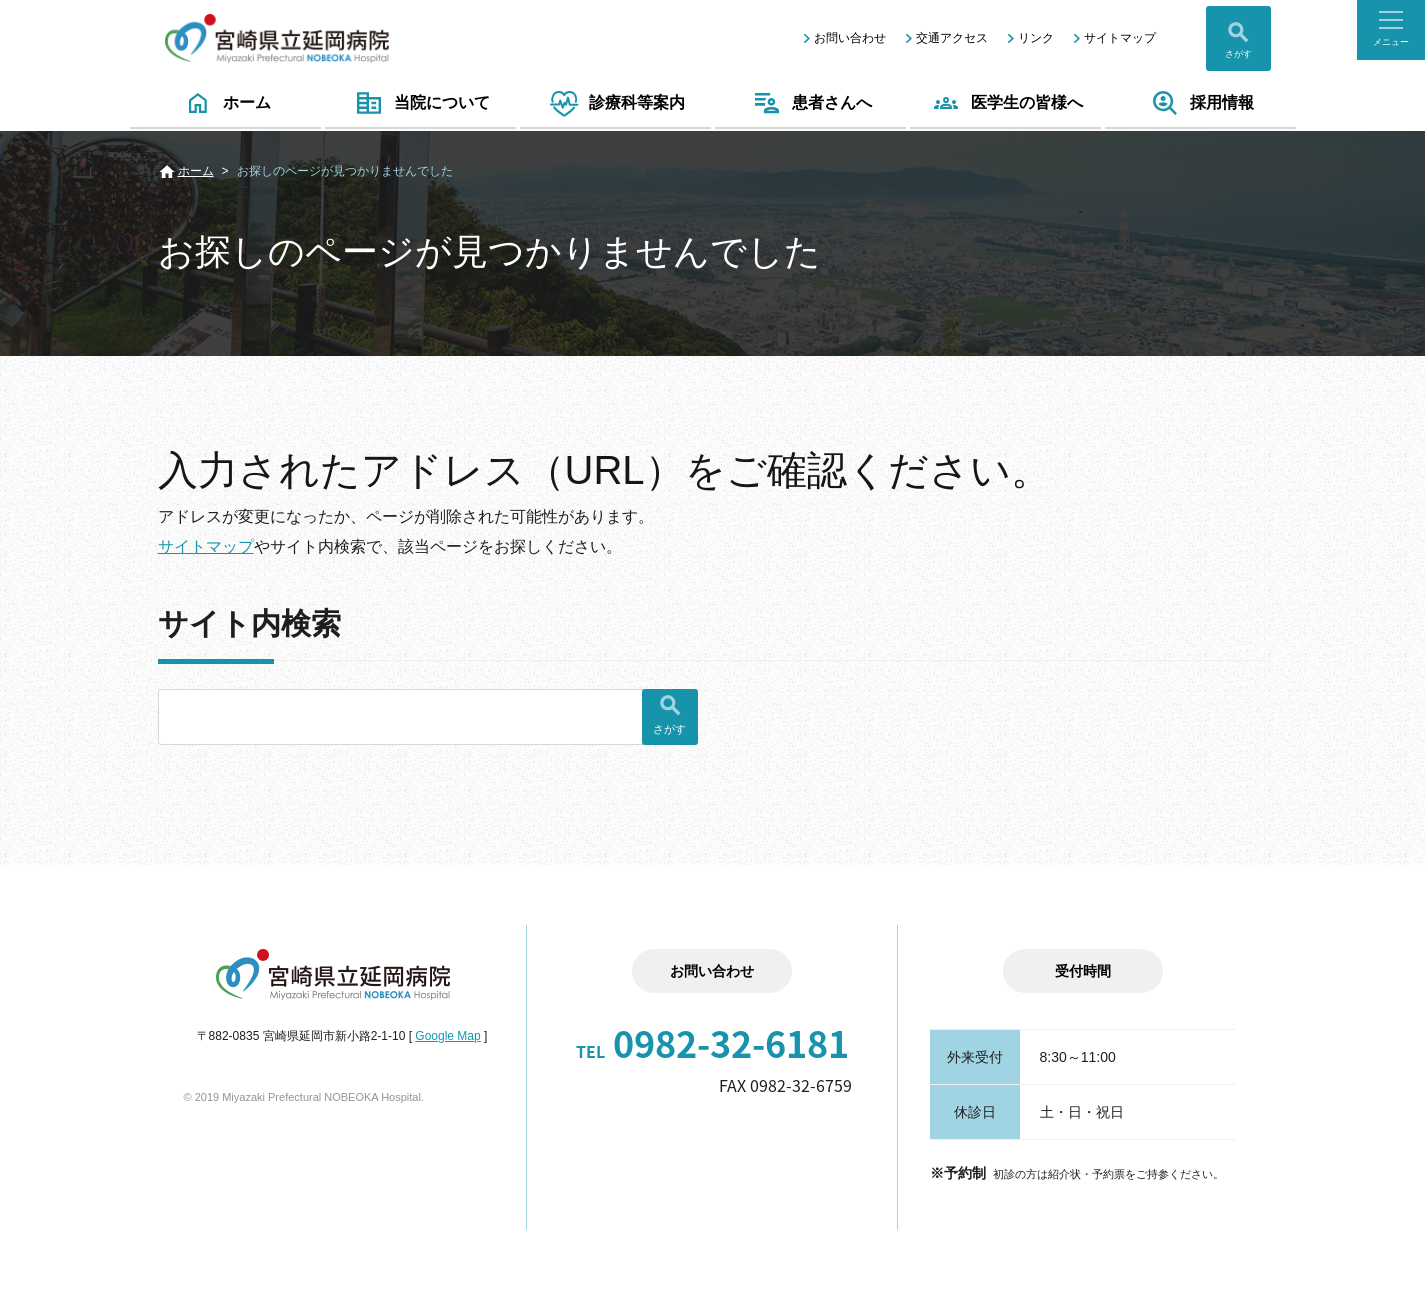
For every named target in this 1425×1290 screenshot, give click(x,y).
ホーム (225, 103)
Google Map (447, 1036)
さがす (1238, 54)
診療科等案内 (615, 103)
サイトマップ (1120, 38)
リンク (1036, 38)
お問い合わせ (850, 38)
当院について (420, 103)
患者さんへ (810, 103)
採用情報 (1200, 103)
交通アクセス (952, 38)
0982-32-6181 (712, 1043)
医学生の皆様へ (1005, 103)
